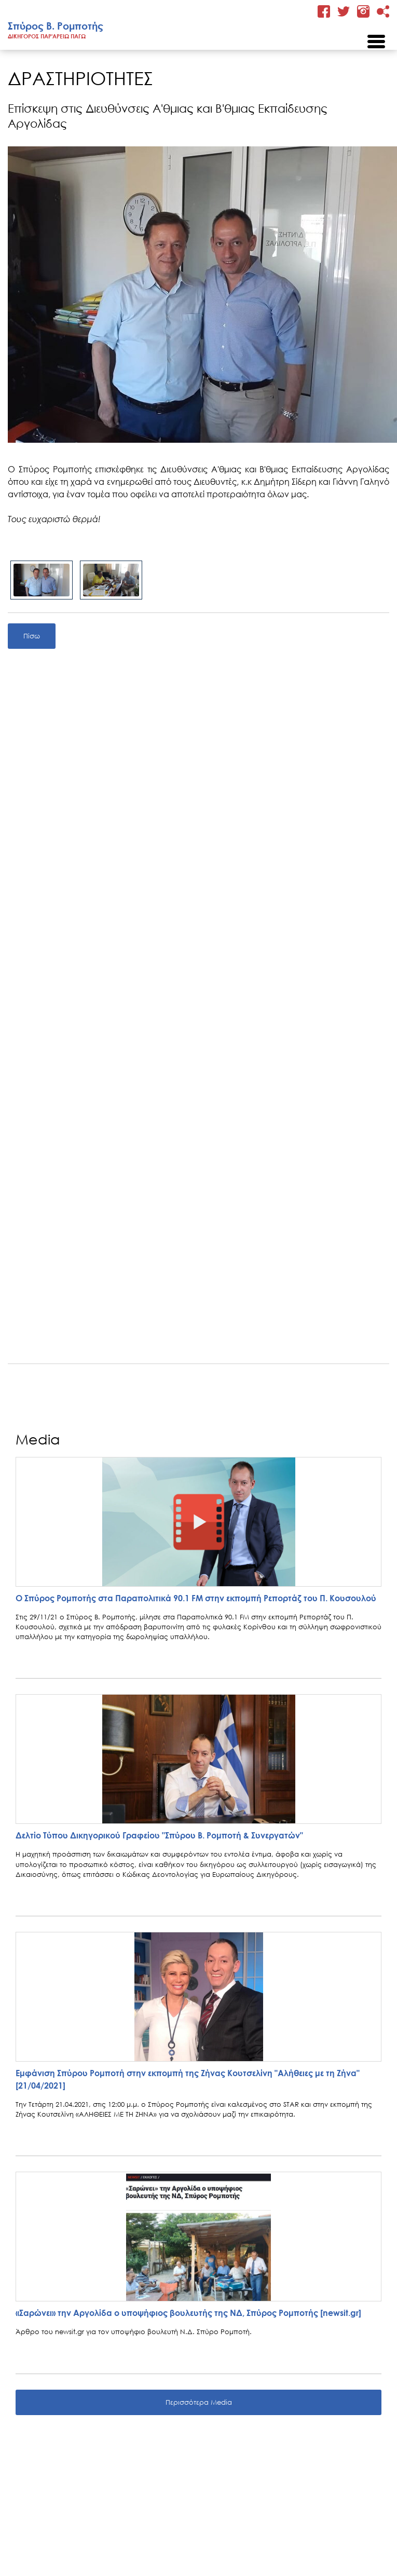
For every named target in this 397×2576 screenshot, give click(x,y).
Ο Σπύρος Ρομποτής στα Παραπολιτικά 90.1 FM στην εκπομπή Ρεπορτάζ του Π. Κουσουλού (196, 1598)
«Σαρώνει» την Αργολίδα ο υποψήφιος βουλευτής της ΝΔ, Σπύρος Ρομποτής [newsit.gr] (188, 2313)
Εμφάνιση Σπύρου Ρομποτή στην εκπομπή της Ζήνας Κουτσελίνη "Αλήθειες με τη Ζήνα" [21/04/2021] (188, 2079)
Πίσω (31, 636)
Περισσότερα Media (199, 2402)
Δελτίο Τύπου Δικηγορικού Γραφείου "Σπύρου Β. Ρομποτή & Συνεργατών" (159, 1835)
